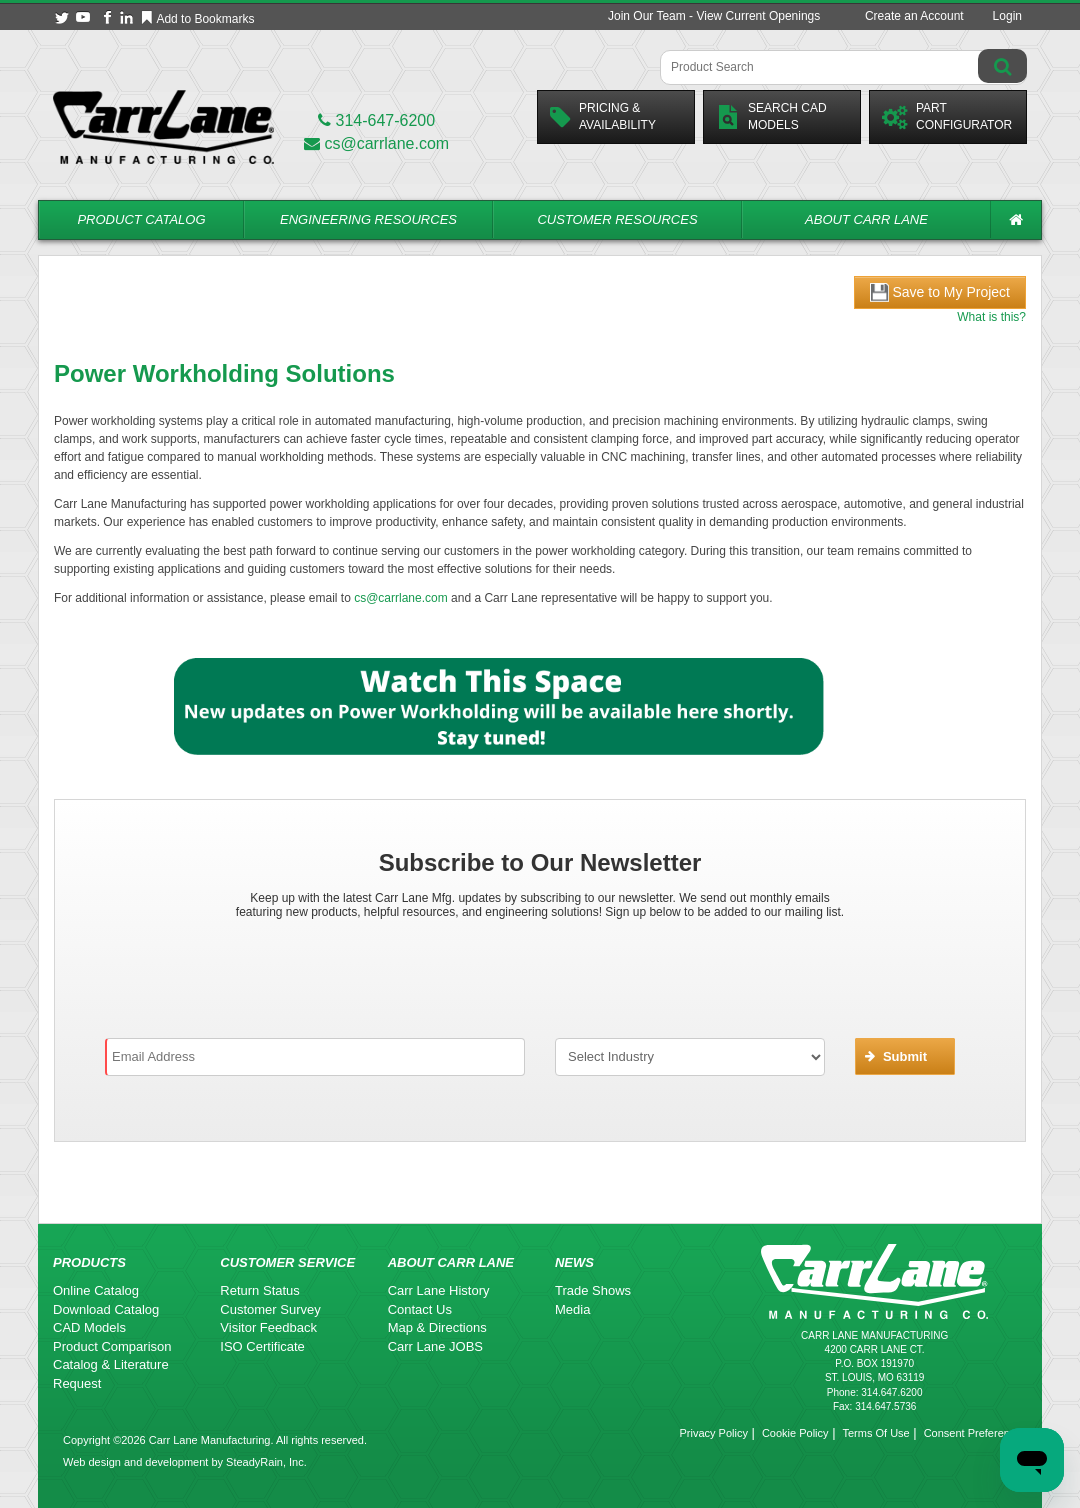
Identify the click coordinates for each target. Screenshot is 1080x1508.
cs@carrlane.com (376, 143)
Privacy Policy (713, 1433)
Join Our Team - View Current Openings (714, 16)
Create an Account (914, 16)
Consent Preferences (975, 1433)
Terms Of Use (875, 1433)
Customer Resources (617, 219)
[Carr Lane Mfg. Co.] (163, 126)
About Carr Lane (866, 219)
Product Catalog (141, 219)
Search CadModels (771, 116)
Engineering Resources (368, 219)
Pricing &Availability (603, 116)
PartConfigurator (947, 116)
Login (1007, 16)
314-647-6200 (376, 120)
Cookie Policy (795, 1433)
